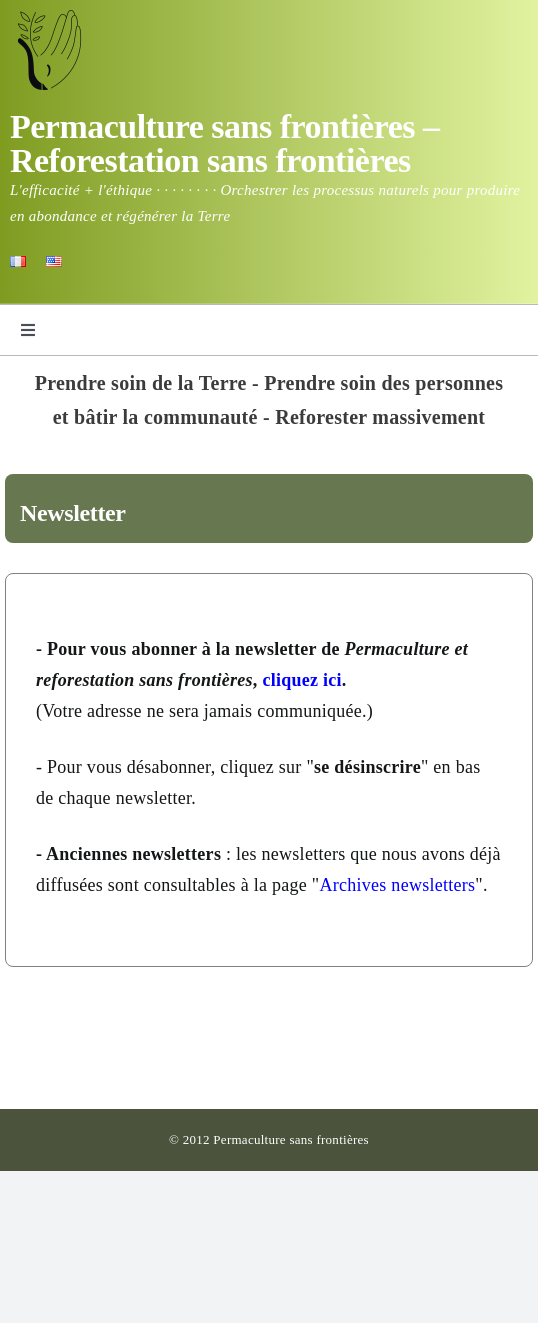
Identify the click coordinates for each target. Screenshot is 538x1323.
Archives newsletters (397, 885)
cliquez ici (301, 680)
